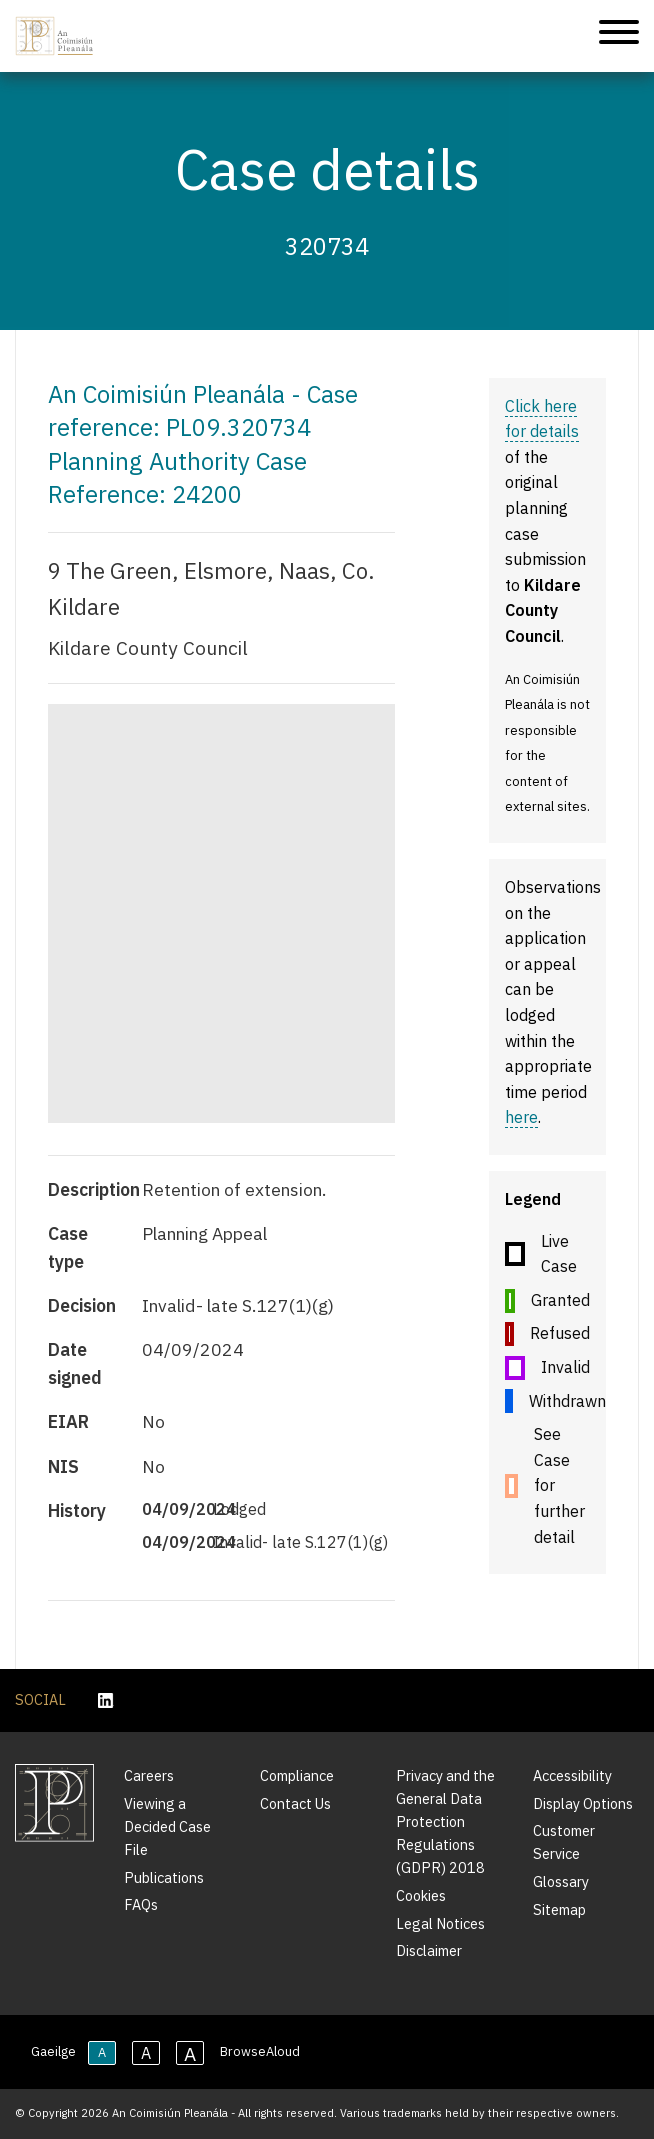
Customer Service (564, 1842)
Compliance (297, 1775)
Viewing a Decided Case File (167, 1826)
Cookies (421, 1895)
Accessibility (572, 1775)
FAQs (141, 1904)
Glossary (561, 1881)
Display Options (583, 1803)
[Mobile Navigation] (619, 35)
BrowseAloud (260, 2051)
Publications (164, 1877)
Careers (149, 1775)
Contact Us (295, 1803)
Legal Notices (440, 1923)
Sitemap (559, 1909)
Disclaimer (429, 1950)
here (521, 1117)
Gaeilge (53, 2051)
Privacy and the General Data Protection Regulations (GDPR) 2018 (445, 1821)
